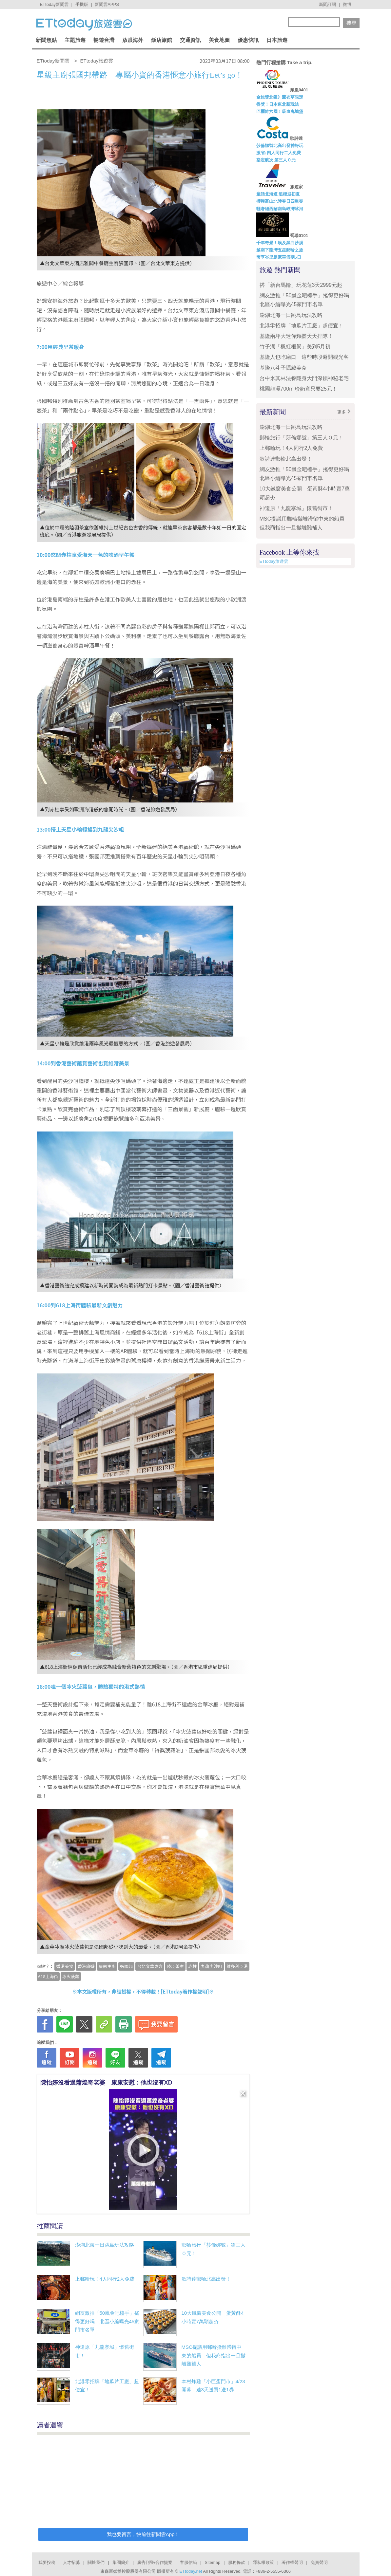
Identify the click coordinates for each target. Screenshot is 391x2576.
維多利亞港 (237, 1966)
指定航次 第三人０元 (276, 159)
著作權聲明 (292, 2562)
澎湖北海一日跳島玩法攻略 (104, 2245)
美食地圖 (219, 40)
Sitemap (212, 2562)
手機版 (81, 4)
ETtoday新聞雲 (54, 4)
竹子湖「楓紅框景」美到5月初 (295, 346)
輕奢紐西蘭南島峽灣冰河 (279, 208)
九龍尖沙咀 (211, 1966)
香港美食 (64, 1966)
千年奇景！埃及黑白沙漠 (279, 242)
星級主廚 (107, 1966)
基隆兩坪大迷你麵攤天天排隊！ (296, 336)
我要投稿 (46, 2562)
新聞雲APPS (107, 4)
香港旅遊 (85, 1966)
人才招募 (71, 2562)
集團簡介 (120, 2562)
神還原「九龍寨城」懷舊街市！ (296, 508)
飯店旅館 (161, 40)
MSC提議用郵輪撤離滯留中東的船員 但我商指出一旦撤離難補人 (213, 2355)
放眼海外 (132, 40)
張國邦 (126, 1966)
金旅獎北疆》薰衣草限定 (279, 97)
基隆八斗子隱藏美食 (283, 368)
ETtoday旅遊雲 (274, 561)
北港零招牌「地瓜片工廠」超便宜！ (301, 325)
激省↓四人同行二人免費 (278, 152)
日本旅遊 (276, 40)
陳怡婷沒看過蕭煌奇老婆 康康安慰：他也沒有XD (106, 2082)
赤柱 (192, 1966)
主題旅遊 (75, 40)
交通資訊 (190, 40)
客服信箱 (188, 2562)
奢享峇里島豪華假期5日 (278, 257)
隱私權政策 (263, 2562)
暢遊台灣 (103, 40)
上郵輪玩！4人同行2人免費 (105, 2279)
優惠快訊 (248, 40)
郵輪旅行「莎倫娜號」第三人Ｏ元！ (301, 437)
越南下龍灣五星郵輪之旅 (279, 250)
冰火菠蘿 (70, 1976)
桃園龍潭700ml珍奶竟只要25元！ (298, 389)
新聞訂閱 (327, 4)
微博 (347, 4)
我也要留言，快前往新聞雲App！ (143, 2534)
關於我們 (96, 2562)
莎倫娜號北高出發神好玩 (279, 145)
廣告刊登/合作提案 (154, 2562)
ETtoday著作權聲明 (185, 1991)
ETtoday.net (190, 2571)
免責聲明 (319, 2562)
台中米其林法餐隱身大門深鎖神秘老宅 (304, 378)
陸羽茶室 (175, 1966)
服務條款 (236, 2562)
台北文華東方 (150, 1966)
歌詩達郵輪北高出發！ (206, 2279)
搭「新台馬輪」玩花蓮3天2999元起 (301, 285)
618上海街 (48, 1976)
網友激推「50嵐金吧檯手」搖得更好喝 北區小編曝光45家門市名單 (107, 2321)
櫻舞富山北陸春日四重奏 (279, 201)
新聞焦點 (46, 40)
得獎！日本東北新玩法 (277, 104)
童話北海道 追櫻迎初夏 (278, 194)
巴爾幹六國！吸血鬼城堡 (279, 111)
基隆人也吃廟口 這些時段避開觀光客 (304, 357)
